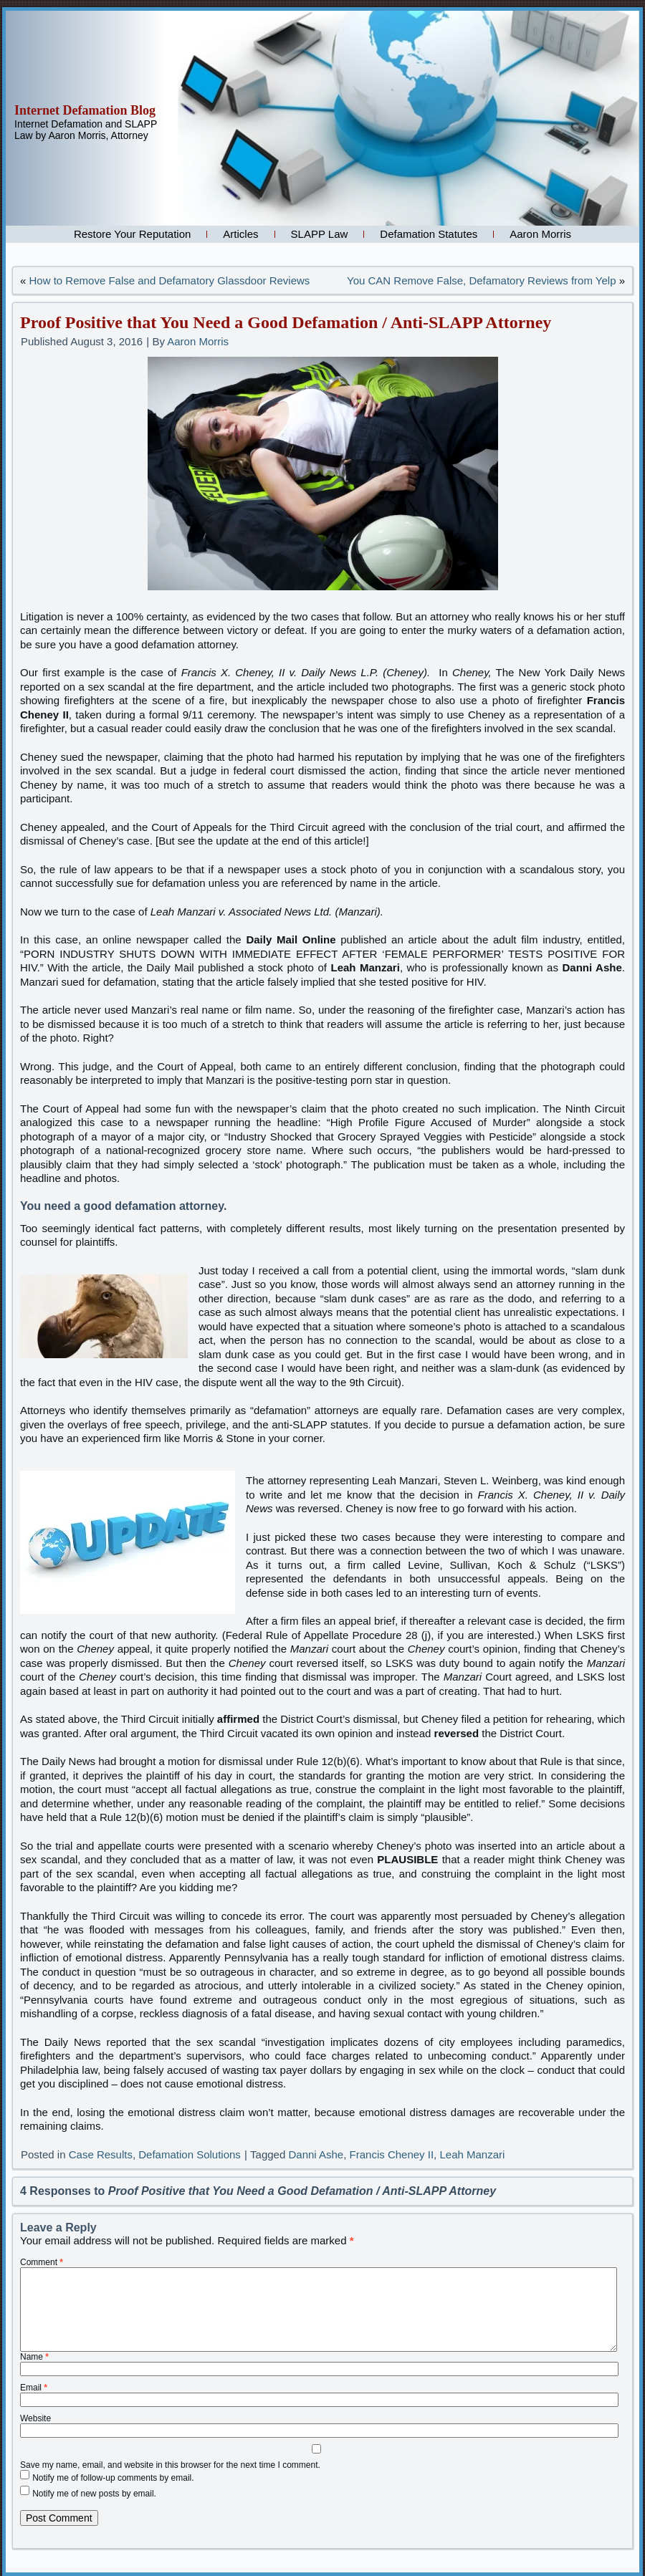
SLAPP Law (319, 234)
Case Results (101, 2154)
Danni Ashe (315, 2154)
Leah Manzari (472, 2154)
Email (33, 2388)
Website (35, 2418)
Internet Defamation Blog (85, 110)
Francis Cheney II (392, 2154)
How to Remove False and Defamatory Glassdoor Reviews (169, 280)
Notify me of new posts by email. (94, 2493)
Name (34, 2357)
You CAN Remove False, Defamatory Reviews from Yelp (481, 280)
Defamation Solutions (189, 2154)
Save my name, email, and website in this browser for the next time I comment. (170, 2465)
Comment (41, 2262)
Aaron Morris (540, 234)
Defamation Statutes (428, 234)
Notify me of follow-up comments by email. (113, 2477)
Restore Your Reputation (132, 234)
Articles (240, 234)
